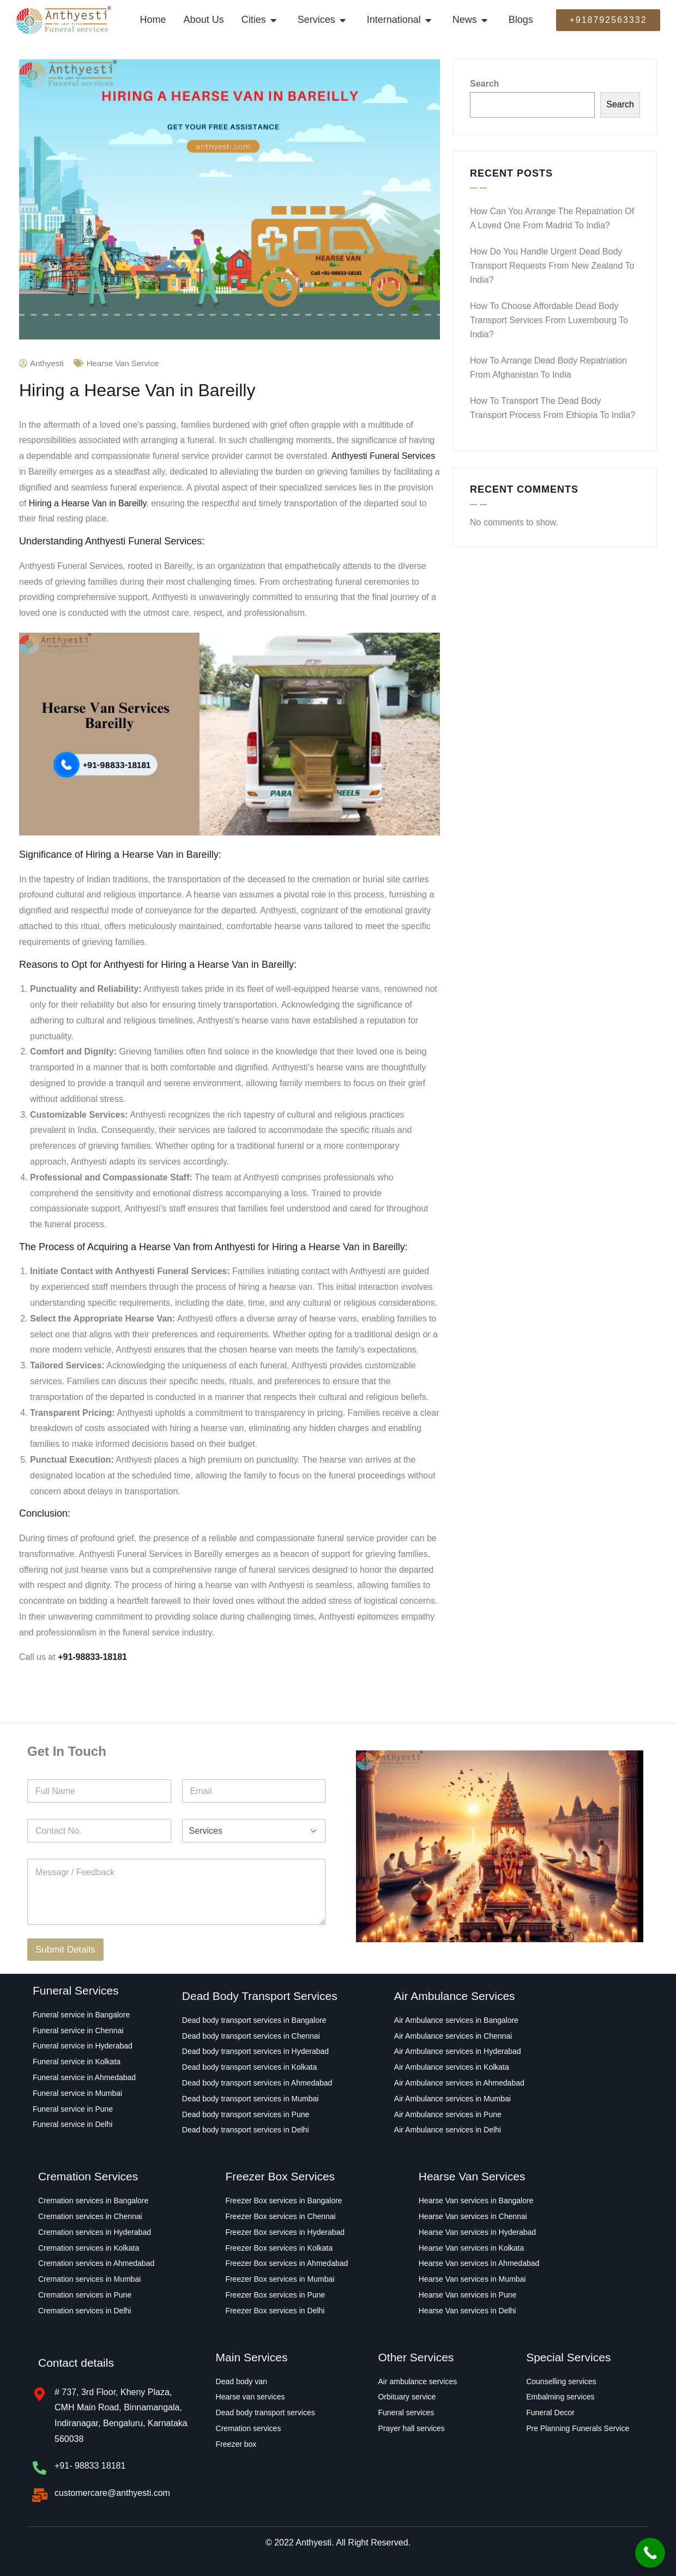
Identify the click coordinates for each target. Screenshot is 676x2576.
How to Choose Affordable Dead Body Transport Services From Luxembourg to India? (549, 320)
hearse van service (123, 363)
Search (484, 83)
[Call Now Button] (650, 2553)
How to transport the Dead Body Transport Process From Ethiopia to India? (552, 408)
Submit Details (65, 1949)
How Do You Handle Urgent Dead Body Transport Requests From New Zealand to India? (552, 265)
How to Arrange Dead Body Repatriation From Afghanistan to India (548, 367)
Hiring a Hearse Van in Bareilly (88, 503)
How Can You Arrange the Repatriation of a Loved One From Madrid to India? (552, 218)
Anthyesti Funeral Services (383, 455)
